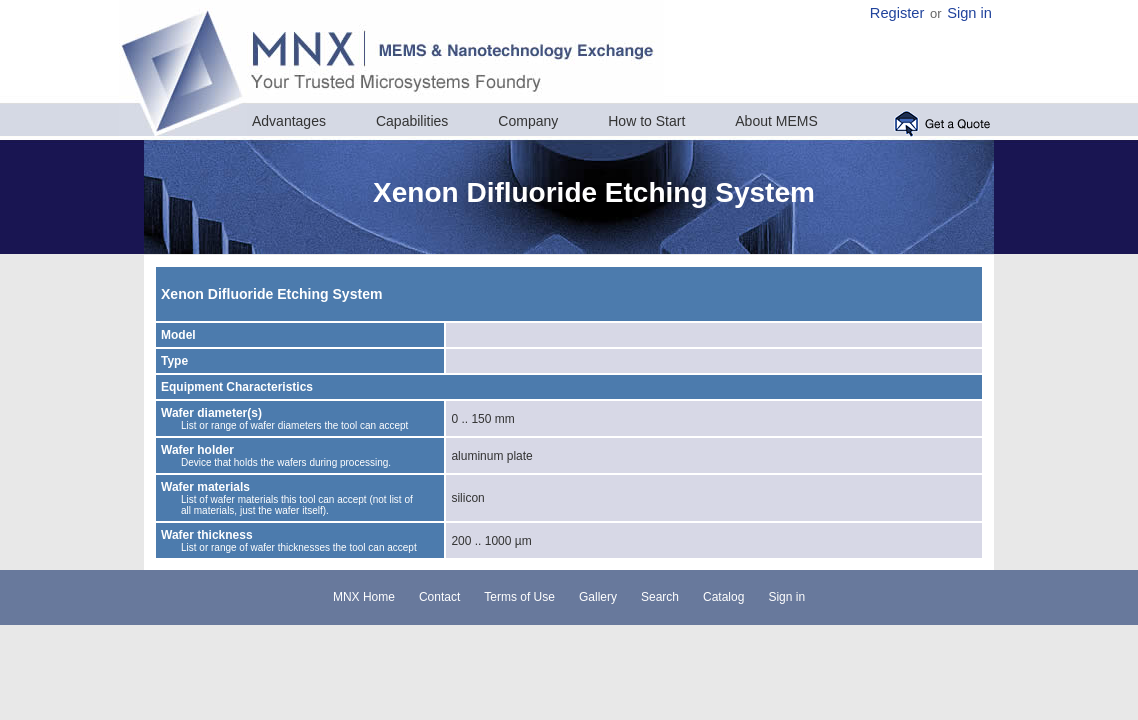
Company (528, 121)
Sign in (969, 13)
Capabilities (412, 121)
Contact (439, 597)
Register (897, 13)
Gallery (598, 597)
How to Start (646, 121)
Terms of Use (519, 597)
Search (660, 597)
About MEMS (776, 121)
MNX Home (364, 597)
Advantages (289, 121)
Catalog (723, 597)
